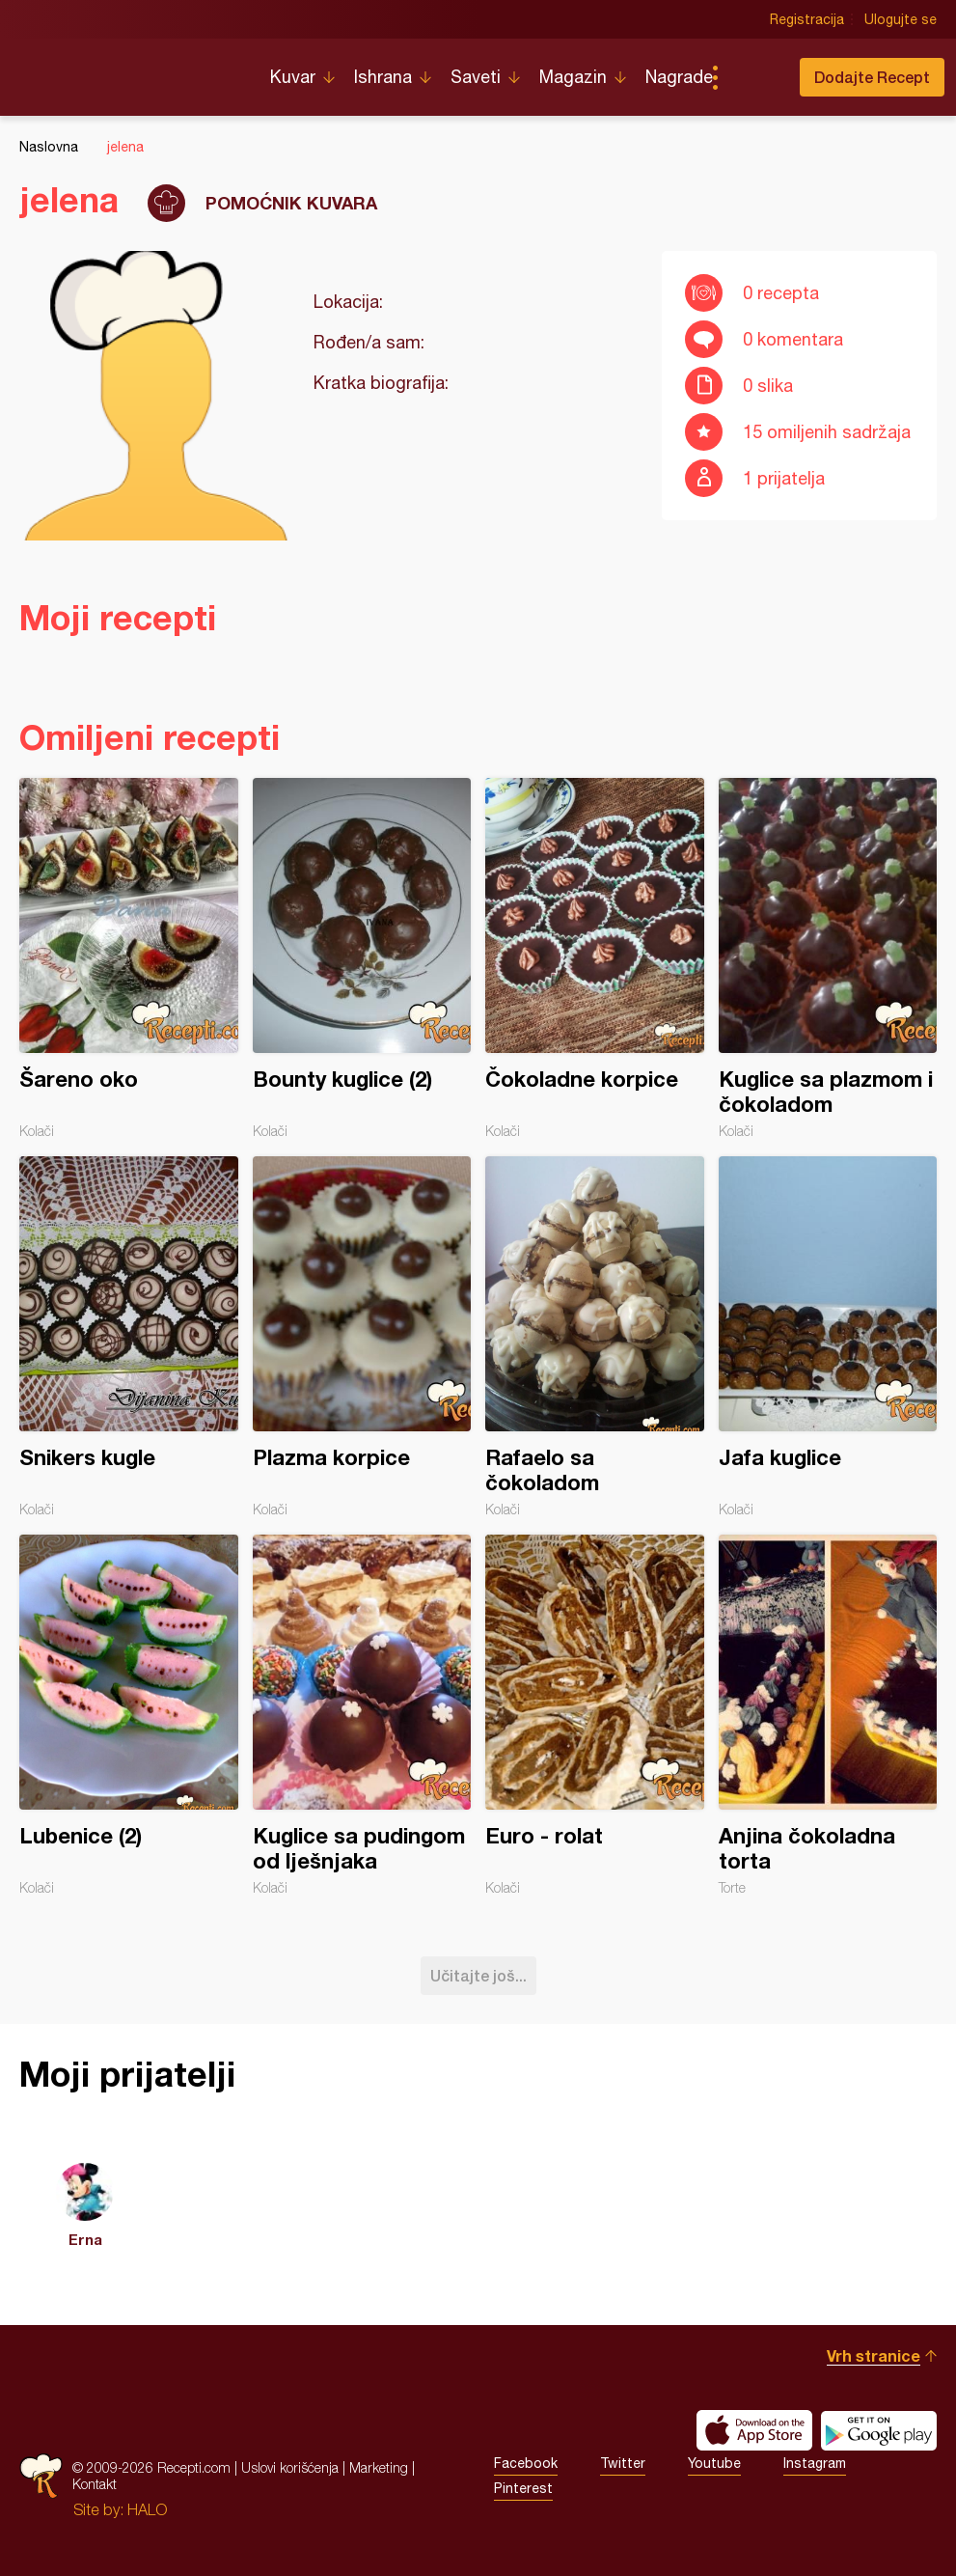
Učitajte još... (478, 1975)
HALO (147, 2509)
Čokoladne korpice (594, 958)
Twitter (622, 2463)
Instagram (814, 2463)
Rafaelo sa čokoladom (594, 1336)
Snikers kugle (128, 1336)
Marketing (378, 2467)
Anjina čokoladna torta (828, 1715)
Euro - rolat (594, 1715)
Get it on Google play (879, 2430)
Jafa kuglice (828, 1336)
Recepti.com (130, 69)
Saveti (476, 77)
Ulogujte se (900, 19)
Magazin (573, 77)
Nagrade (679, 77)
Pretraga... (753, 77)
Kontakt (94, 2484)
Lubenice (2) (128, 1715)
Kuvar (292, 77)
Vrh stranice (873, 2355)
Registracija (807, 19)
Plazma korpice (362, 1336)
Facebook (526, 2463)
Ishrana (383, 77)
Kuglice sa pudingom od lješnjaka (362, 1715)
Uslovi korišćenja (290, 2467)
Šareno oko (128, 958)
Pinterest (523, 2488)
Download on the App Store (754, 2430)
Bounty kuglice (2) (362, 958)
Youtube (714, 2463)
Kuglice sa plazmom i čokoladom (828, 958)
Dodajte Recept (872, 77)
